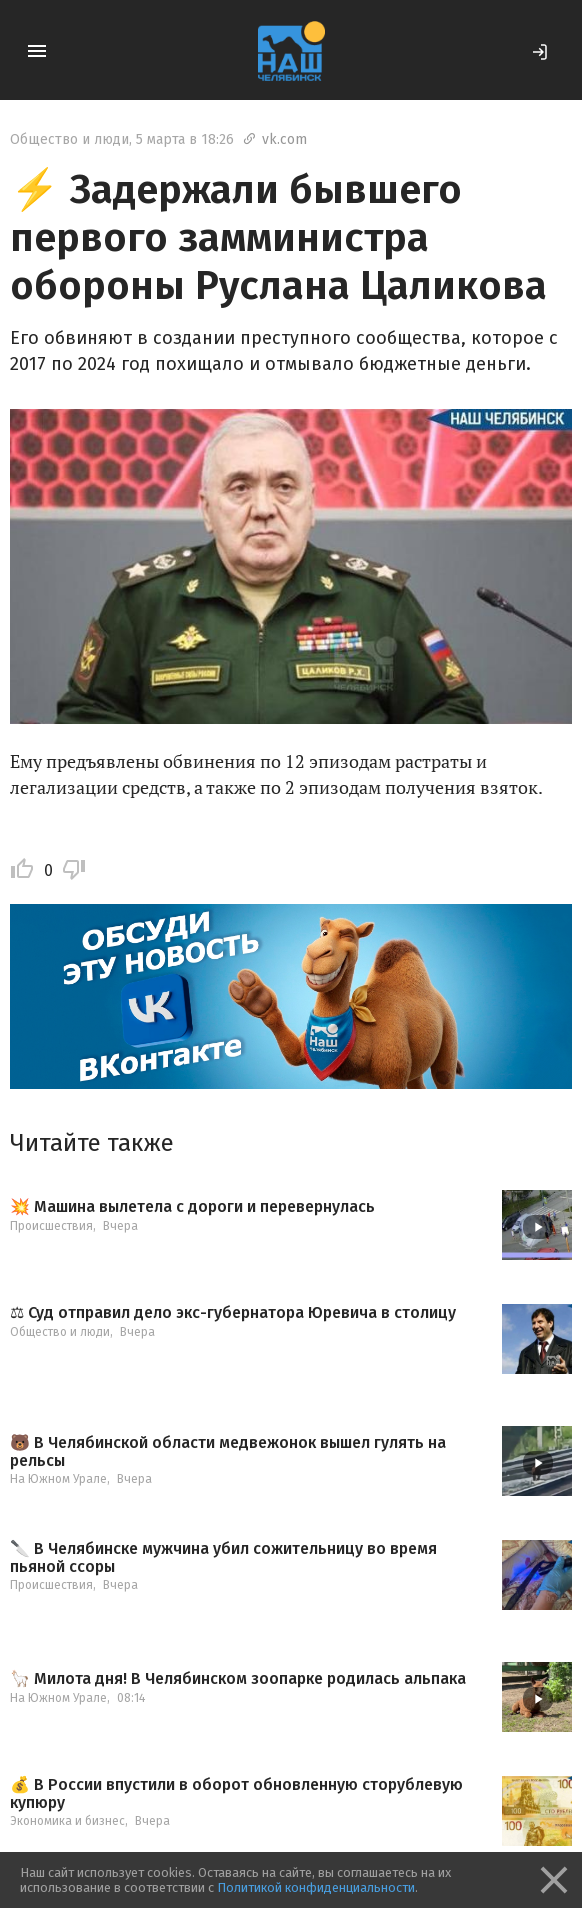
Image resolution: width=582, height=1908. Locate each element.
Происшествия (51, 1226)
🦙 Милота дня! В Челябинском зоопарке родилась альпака (238, 1679)
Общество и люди (69, 139)
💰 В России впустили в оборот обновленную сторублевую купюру (236, 1793)
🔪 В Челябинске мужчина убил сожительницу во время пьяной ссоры (223, 1557)
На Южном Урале (58, 1479)
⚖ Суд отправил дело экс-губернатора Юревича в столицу (233, 1313)
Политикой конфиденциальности (316, 1887)
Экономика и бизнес (67, 1821)
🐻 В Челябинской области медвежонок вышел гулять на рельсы (228, 1451)
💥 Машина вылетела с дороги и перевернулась (192, 1207)
